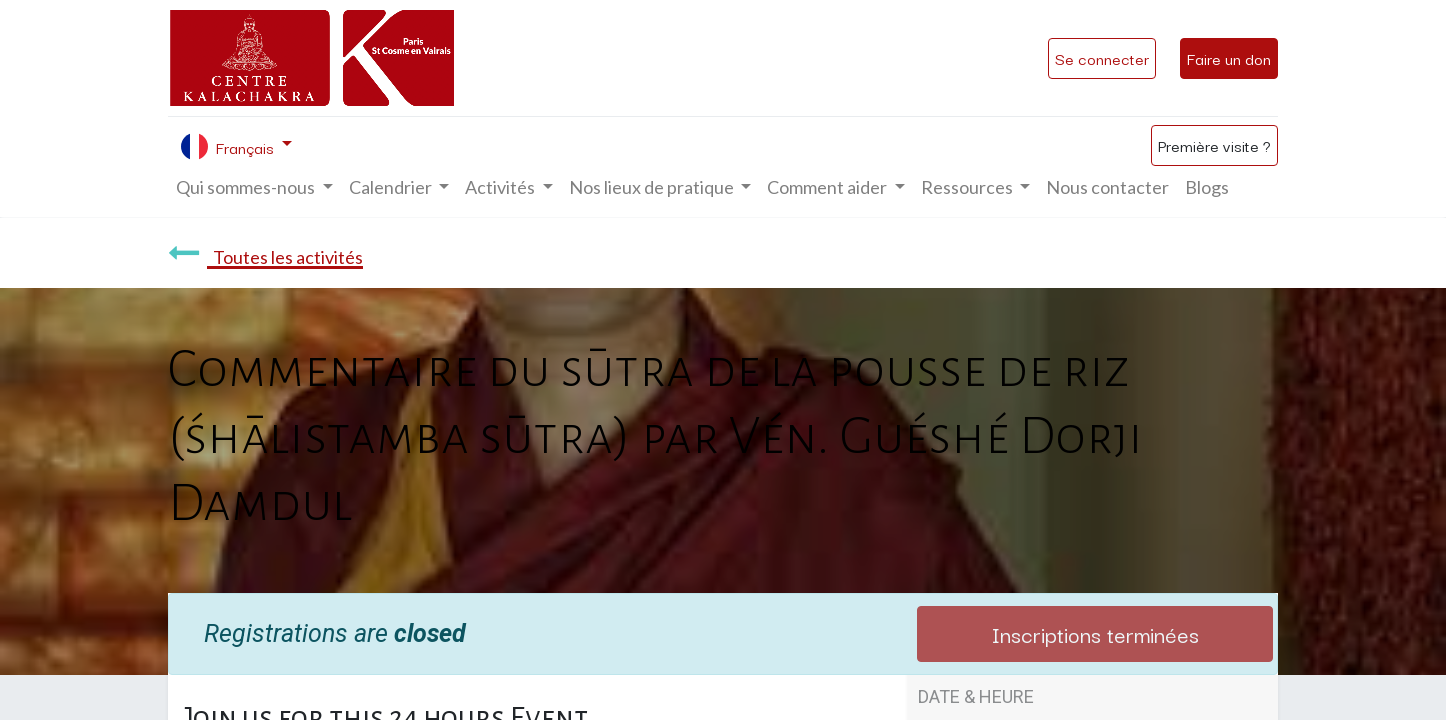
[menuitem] (1107, 187)
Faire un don (1229, 58)
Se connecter (1102, 58)
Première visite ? (1214, 145)
